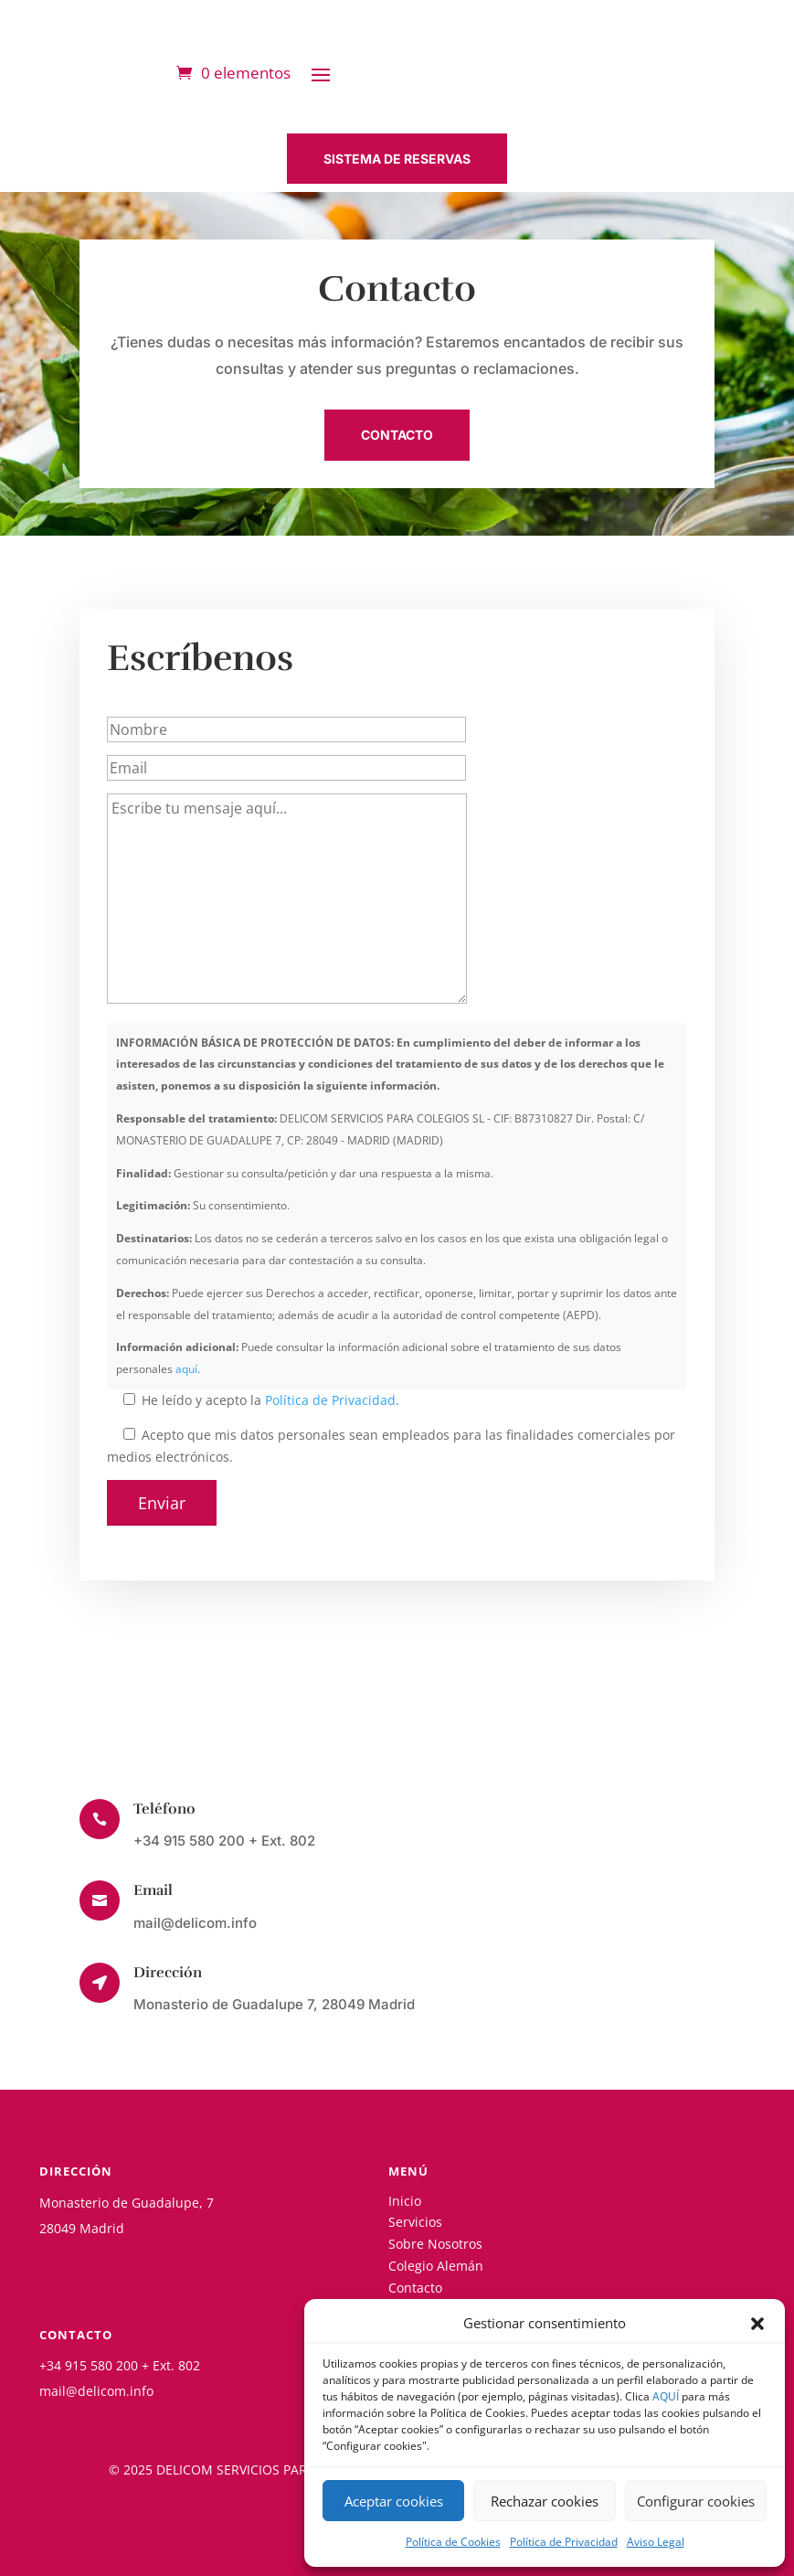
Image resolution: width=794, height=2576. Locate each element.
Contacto (415, 2287)
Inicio (404, 2200)
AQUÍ (665, 2396)
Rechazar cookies (544, 2501)
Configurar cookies (696, 2501)
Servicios (415, 2221)
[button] (757, 2324)
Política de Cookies (453, 2541)
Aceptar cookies (393, 2501)
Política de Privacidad (564, 2541)
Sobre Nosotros (435, 2243)
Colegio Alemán (435, 2265)
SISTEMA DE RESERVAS (397, 158)
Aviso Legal (655, 2541)
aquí (186, 1369)
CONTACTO (397, 434)
